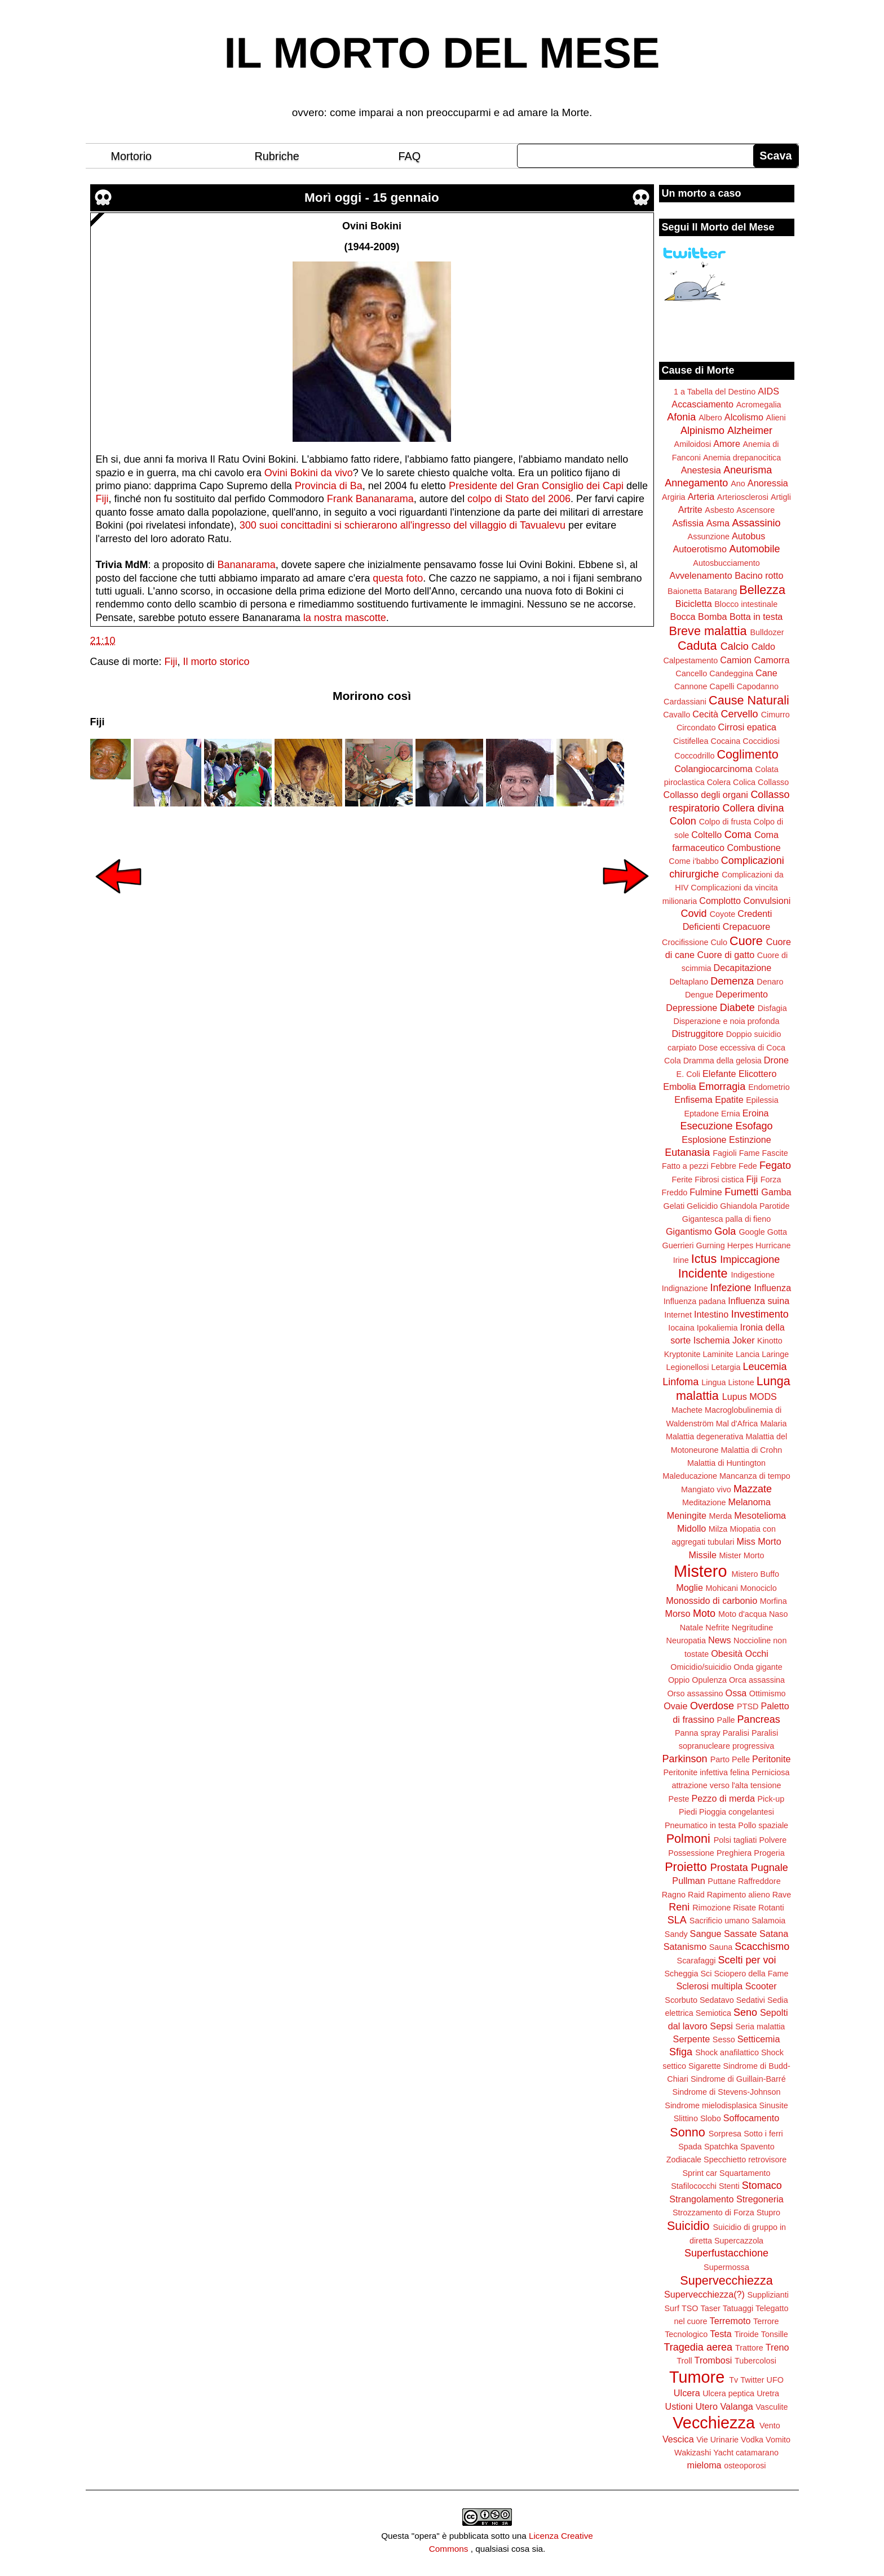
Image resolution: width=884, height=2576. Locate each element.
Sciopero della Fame (751, 1973)
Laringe (775, 1354)
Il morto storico (216, 661)
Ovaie (675, 1706)
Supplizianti (768, 2294)
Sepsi (721, 2026)
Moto (704, 1613)
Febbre (723, 1165)
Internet (678, 1314)
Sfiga (680, 2052)
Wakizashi (692, 2452)
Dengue (699, 994)
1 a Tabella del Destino (714, 391)
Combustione (753, 848)
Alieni (776, 417)
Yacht (723, 2452)
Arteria (701, 496)
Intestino (711, 1314)
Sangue (706, 1933)
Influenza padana (695, 1301)
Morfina (773, 1601)
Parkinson (685, 1758)
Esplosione (704, 1139)
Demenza (732, 981)
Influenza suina (758, 1301)
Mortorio (131, 156)
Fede (748, 1165)
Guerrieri (678, 1245)
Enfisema (693, 1099)
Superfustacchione (726, 2253)
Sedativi (750, 2000)
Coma (738, 834)
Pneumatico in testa (700, 1825)
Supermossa (726, 2267)
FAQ (410, 156)
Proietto (685, 1867)
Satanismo (685, 1946)
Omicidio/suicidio (700, 1666)
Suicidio (688, 2226)
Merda (720, 1515)
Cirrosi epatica (747, 727)
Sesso (724, 2039)
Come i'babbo (693, 861)
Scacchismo (762, 1946)
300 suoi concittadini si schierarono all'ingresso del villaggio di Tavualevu (402, 525)
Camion (736, 660)
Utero (706, 2406)
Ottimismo (767, 1693)
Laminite (717, 1354)
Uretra (768, 2393)
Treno (777, 2347)
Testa (721, 2334)
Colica (744, 782)
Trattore (749, 2347)
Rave (782, 1894)
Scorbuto (681, 2000)
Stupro (768, 2212)
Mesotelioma (760, 1515)
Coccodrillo (694, 755)
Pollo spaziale (763, 1825)
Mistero (700, 1571)
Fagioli (724, 1153)
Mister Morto (741, 1555)
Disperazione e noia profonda (726, 1021)
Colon (683, 821)
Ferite (682, 1179)
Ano (738, 483)
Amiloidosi (692, 444)
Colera (719, 782)
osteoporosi (745, 2465)
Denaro (770, 981)
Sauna (721, 1947)
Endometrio (769, 1087)
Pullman (688, 1881)
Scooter (761, 1986)
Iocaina (681, 1327)
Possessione (691, 1852)
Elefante (719, 1073)
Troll (684, 2360)
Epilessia (762, 1100)
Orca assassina (757, 1679)
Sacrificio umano (719, 1920)
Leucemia (764, 1366)
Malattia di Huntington (726, 1462)
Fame (749, 1153)
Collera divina (753, 808)
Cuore (746, 941)
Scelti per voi (747, 1960)
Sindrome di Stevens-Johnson (727, 2091)
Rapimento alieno (738, 1894)
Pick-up (770, 1798)
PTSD (747, 1706)
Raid (696, 1894)
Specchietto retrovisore (745, 2159)
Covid (694, 913)
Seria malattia (760, 2026)
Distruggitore (698, 1033)
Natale (692, 1627)
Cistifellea (690, 741)
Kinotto (770, 1340)
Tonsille (774, 2334)
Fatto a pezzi (685, 1165)
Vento (769, 2425)
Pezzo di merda (722, 1798)
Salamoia (768, 1920)
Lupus (734, 1396)
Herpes (740, 1245)
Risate (744, 1907)
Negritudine (753, 1627)
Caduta (697, 646)
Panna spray (698, 1732)
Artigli (781, 497)
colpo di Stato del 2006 (519, 498)
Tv (733, 2379)
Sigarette (704, 2065)
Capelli (722, 686)
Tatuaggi (738, 2308)
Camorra (772, 660)
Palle (726, 1719)
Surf (671, 2308)
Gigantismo (689, 1231)
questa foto (398, 578)
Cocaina (725, 741)
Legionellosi (687, 1367)
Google (751, 1231)
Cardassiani (685, 701)
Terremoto (730, 2321)
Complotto (720, 900)
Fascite (775, 1153)
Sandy (676, 1934)
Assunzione (709, 536)
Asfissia (688, 523)
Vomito (778, 2439)
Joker (743, 1340)
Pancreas (758, 1719)
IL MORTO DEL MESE (442, 53)
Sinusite (773, 2105)
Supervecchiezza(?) (704, 2294)
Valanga (737, 2406)
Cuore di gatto (726, 955)
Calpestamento (690, 660)
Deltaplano (688, 981)
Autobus (748, 536)
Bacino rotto (759, 575)
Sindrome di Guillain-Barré (738, 2078)
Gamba (776, 1192)
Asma (718, 523)
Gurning (710, 1245)
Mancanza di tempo (754, 1475)
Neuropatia (686, 1640)
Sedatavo (717, 2000)
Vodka (752, 2439)
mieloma (704, 2465)
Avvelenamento (700, 575)
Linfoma (680, 1381)
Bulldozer (767, 632)
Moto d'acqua (742, 1614)
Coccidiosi (761, 741)
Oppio (678, 1679)
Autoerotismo (700, 549)
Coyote (723, 914)
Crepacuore (747, 926)
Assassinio (756, 523)
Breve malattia (707, 631)
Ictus (704, 1259)
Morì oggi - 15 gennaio (371, 197)
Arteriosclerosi (742, 497)
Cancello (691, 673)
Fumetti (741, 1192)
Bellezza (762, 590)
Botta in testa (756, 616)
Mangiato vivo (706, 1489)
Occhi (756, 1653)
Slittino (686, 2118)
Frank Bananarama (370, 498)
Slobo (710, 2118)
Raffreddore (759, 1881)
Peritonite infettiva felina (707, 1772)
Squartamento (744, 2173)
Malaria (773, 1423)
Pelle (741, 1759)
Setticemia (758, 2039)
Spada (690, 2146)
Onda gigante (757, 1666)
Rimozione (711, 1907)
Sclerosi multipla (709, 1986)
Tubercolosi (755, 2360)
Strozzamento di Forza (713, 2212)
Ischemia (711, 1340)
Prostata (729, 1867)
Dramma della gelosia (722, 1060)
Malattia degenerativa (705, 1436)
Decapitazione (743, 968)
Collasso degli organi (706, 795)
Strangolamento (701, 2199)
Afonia (681, 417)
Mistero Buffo (755, 1574)
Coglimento (747, 754)
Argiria (674, 497)
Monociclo (758, 1588)
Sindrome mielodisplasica (711, 2105)
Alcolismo (743, 417)
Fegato (775, 1165)
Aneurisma (747, 470)
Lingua (713, 1382)
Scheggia (682, 1973)
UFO (775, 2379)
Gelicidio (702, 1206)
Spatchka (721, 2146)
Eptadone (701, 1113)
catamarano (757, 2452)
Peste (679, 1798)
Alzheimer (749, 430)
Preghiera (734, 1852)
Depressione (691, 1008)
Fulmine (705, 1192)
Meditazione (704, 1502)
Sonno (687, 2132)
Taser (710, 2308)
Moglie (689, 1587)
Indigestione (753, 1274)
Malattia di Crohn (752, 1450)
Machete (686, 1410)
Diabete (737, 1007)
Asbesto (719, 510)
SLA (677, 1920)
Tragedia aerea (698, 2347)
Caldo (763, 646)
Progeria (769, 1852)
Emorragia (722, 1086)
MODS (763, 1396)
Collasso (773, 782)
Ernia (730, 1113)
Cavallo (676, 714)
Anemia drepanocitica (742, 457)
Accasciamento (702, 404)
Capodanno (758, 686)
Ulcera (687, 2393)
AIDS (768, 391)
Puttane (722, 1881)
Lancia (747, 1354)
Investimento (760, 1314)
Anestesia (701, 470)
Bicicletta (693, 603)
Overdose (712, 1706)
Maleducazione (689, 1475)
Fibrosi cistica (719, 1179)
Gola (725, 1231)
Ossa (736, 1693)
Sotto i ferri (763, 2133)
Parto (720, 1759)
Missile (703, 1555)
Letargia (725, 1367)
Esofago (754, 1126)
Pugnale (769, 1867)
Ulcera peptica (728, 2393)
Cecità (705, 714)
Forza (771, 1179)
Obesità (726, 1653)
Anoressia (768, 483)
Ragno (674, 1894)
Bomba (712, 616)
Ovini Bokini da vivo (308, 472)
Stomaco (762, 2185)
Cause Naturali (749, 700)
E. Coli (688, 1074)
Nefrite (717, 1627)
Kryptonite (682, 1354)
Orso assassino (695, 1693)
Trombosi (713, 2360)
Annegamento (696, 483)
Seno (745, 2012)
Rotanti (771, 1907)
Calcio (735, 646)
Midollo (691, 1528)
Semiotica (713, 2013)
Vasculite (771, 2406)
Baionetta (685, 591)
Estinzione (750, 1139)
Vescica (678, 2439)
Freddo (675, 1192)
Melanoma (749, 1502)
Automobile (754, 549)
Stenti (729, 2186)
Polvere (773, 1840)
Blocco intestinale (745, 604)
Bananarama (247, 564)
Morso (677, 1613)
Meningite (686, 1515)
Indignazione (685, 1288)
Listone (741, 1382)
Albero (710, 417)
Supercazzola (738, 2240)
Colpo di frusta (725, 821)
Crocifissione (685, 942)
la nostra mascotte (344, 617)
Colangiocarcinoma (713, 769)
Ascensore (755, 510)
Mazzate (752, 1489)
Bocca (683, 616)
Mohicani (721, 1588)
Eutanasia (687, 1152)
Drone (776, 1060)
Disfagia (772, 1008)
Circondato (696, 727)
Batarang (720, 591)
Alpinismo (702, 430)
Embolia (679, 1086)
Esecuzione (706, 1126)
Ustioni (678, 2406)
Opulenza (709, 1679)
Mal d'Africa (737, 1423)
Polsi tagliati (735, 1840)
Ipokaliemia (717, 1327)
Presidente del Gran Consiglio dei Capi (536, 485)
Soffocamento (751, 2118)
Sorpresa (725, 2133)
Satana (773, 1933)
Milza (718, 1528)
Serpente (691, 2039)
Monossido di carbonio (711, 1600)
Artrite (690, 509)
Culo (718, 942)
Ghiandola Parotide (754, 1206)
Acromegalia (758, 404)
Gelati (673, 1206)
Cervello (739, 714)
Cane (766, 673)
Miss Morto (759, 1541)
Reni (679, 1907)
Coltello (706, 835)
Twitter (752, 2379)
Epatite (729, 1099)
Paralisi (736, 1732)
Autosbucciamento (726, 562)
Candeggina (731, 673)
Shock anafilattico (727, 2052)
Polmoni (688, 1839)
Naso (778, 1614)
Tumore (696, 2377)
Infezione (730, 1287)
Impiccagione (750, 1259)
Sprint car (700, 2173)
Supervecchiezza (726, 2280)
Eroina (755, 1113)
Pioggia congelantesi (736, 1811)
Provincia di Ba (329, 485)
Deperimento (741, 994)
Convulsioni (767, 900)
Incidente (703, 1273)
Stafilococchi (694, 2186)
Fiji (102, 498)
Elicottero (757, 1073)
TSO (690, 2308)
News (719, 1640)
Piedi (688, 1811)
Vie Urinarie (717, 2439)
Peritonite (771, 1759)
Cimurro (775, 714)
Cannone (690, 686)
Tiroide (746, 2334)
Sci (706, 1973)
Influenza (773, 1288)
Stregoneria (760, 2199)
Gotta (777, 1231)
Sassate (740, 1933)
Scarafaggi (696, 1960)
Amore (726, 443)
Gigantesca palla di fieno (726, 1218)
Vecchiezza (714, 2423)
